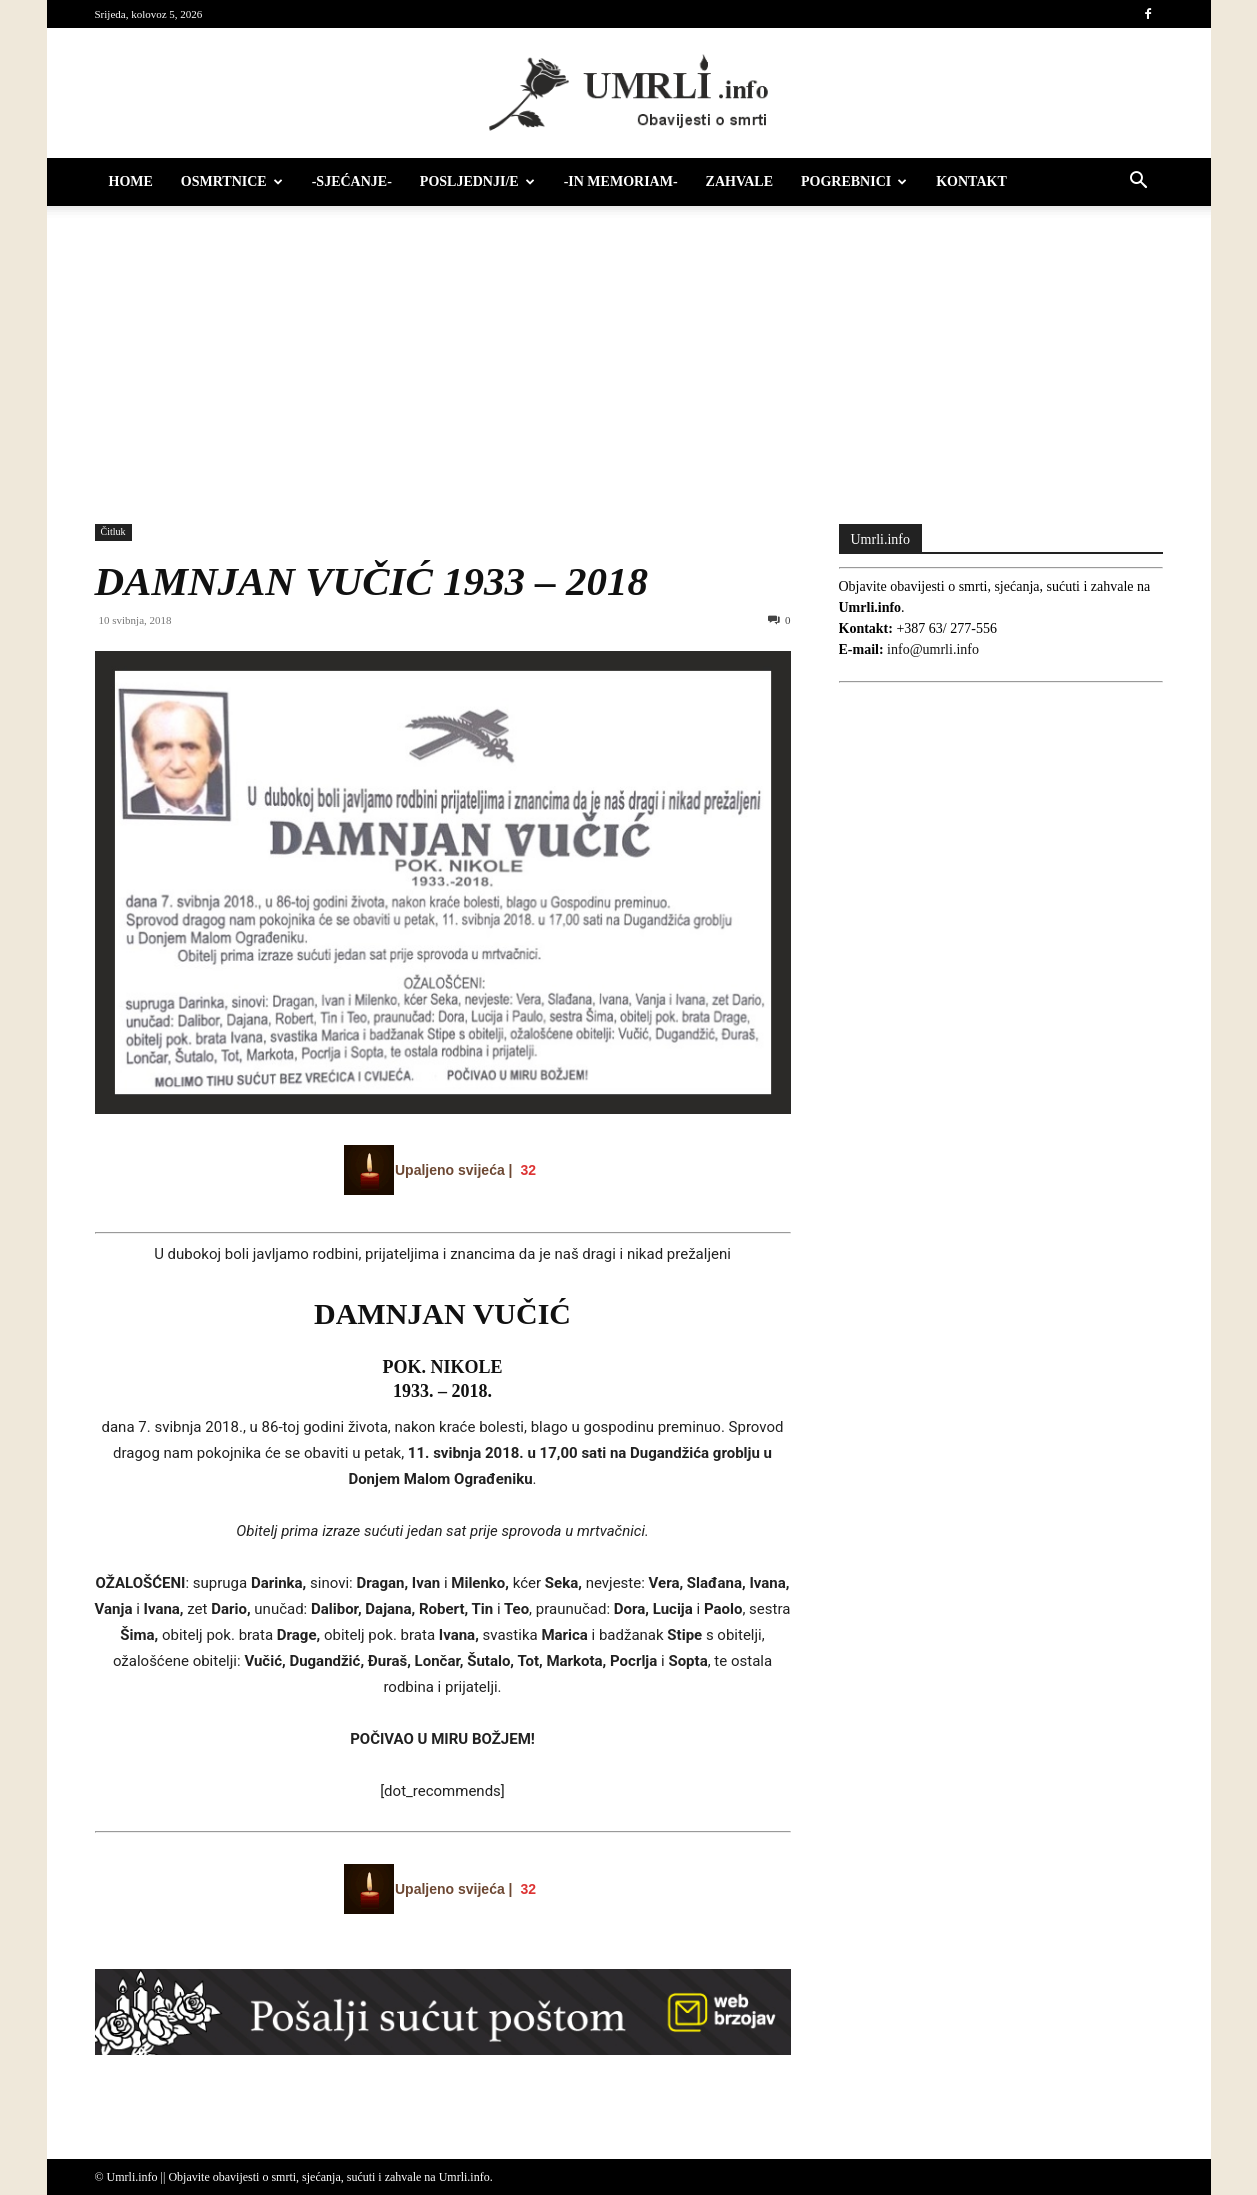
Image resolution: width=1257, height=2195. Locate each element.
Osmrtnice (232, 181)
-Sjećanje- (352, 181)
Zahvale (739, 181)
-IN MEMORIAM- (621, 181)
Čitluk (113, 531)
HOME (131, 181)
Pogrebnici (854, 181)
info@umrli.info (933, 649)
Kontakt (971, 181)
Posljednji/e (477, 181)
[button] (1139, 183)
